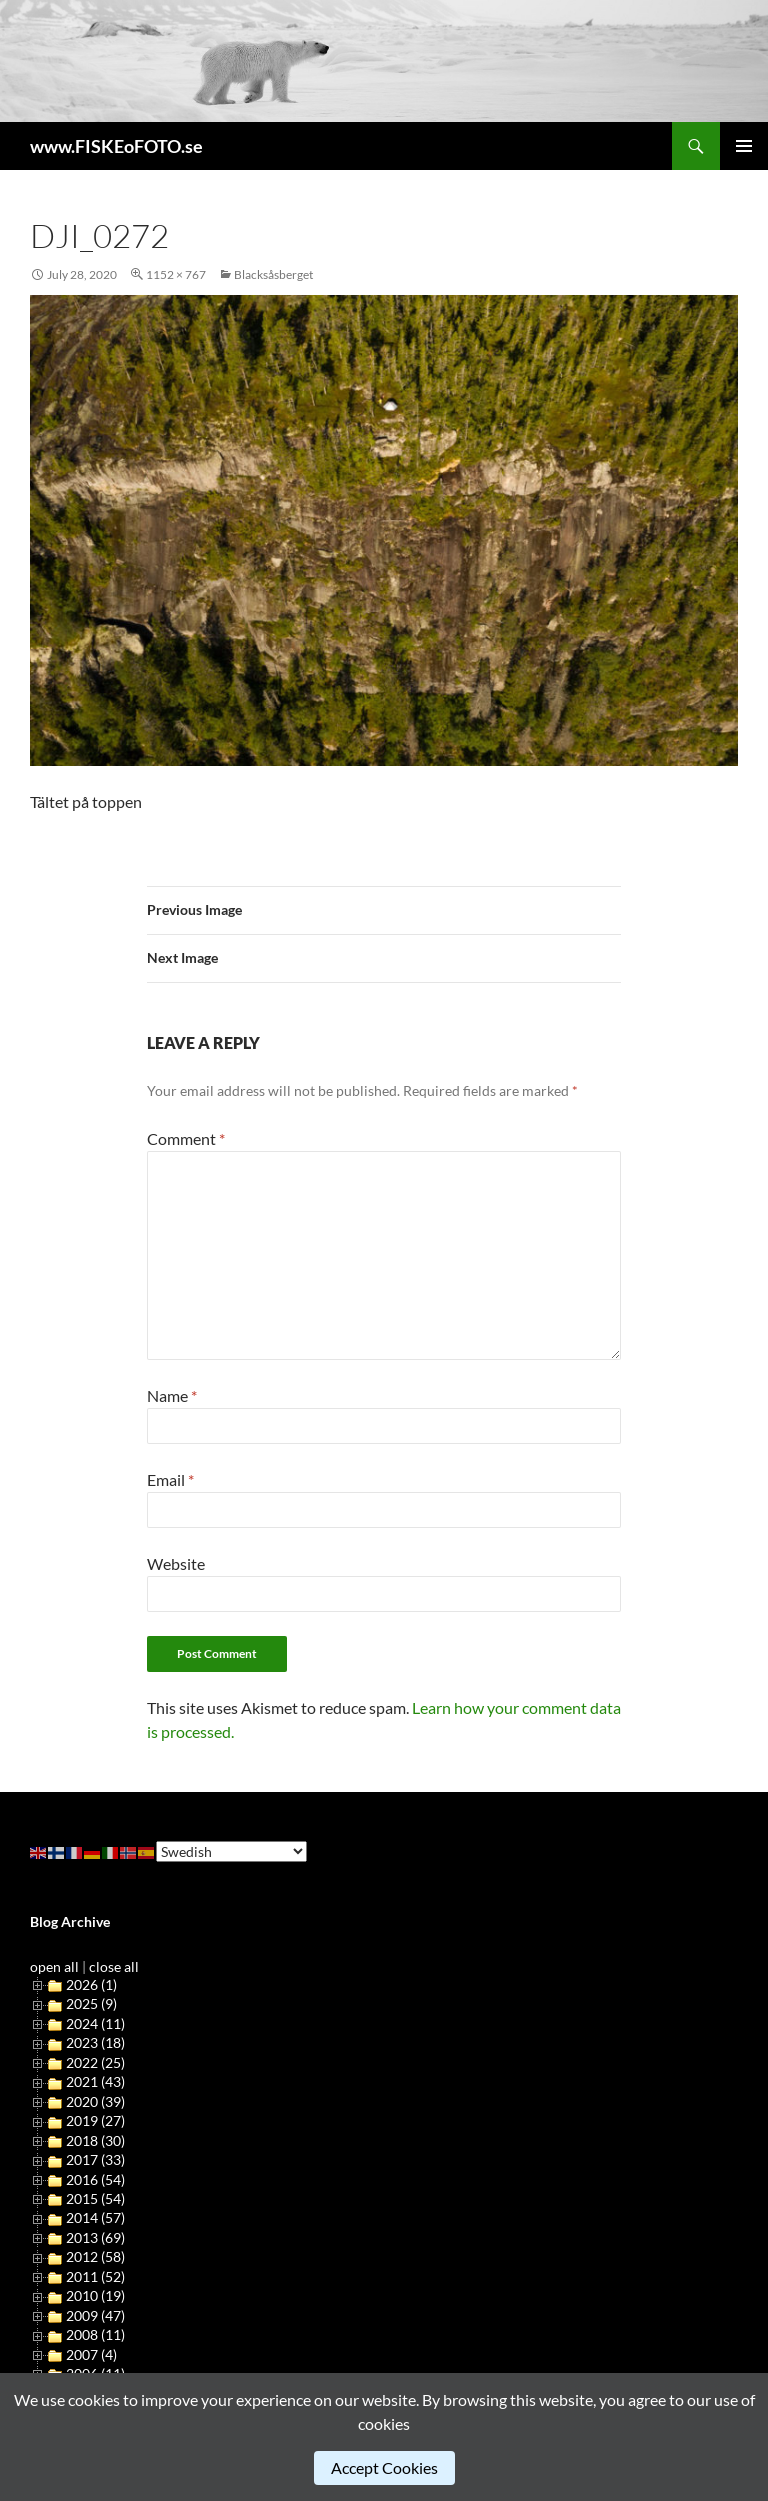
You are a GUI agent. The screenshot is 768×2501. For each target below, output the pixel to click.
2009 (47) (95, 2315)
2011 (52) (95, 2276)
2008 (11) (95, 2334)
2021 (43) (95, 2081)
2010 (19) (95, 2295)
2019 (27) (95, 2120)
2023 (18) (95, 2042)
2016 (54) (95, 2179)
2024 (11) (95, 2023)
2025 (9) (91, 2003)
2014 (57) (95, 2217)
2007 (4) (91, 2354)
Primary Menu (744, 146)
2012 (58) (95, 2256)
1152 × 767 (176, 274)
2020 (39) (95, 2101)
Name (172, 1395)
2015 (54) (95, 2198)
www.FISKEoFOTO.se (116, 146)
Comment (186, 1138)
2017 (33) (95, 2159)
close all (114, 1966)
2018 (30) (95, 2140)
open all (54, 1966)
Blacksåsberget (273, 274)
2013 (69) (95, 2237)
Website (176, 1563)
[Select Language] (231, 1851)
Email (170, 1479)
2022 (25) (95, 2062)
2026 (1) (91, 1984)
